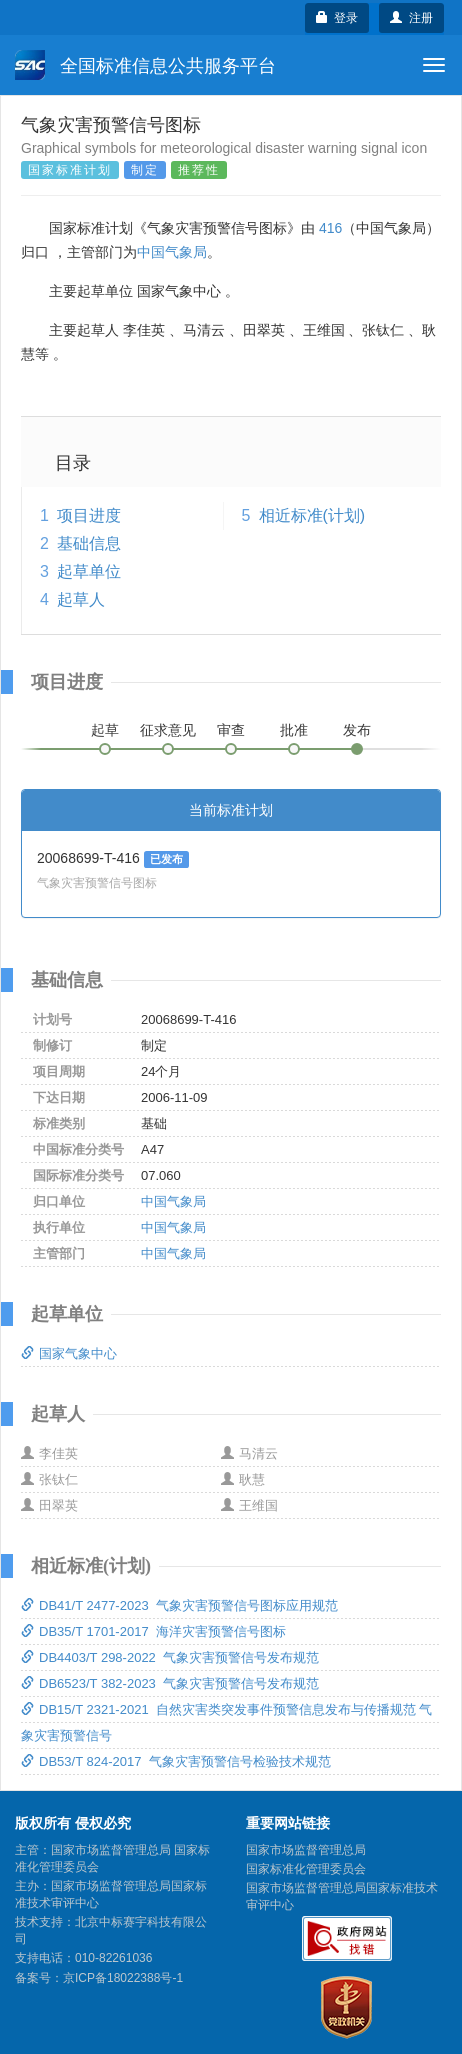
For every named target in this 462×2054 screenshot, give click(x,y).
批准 (294, 730)
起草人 (81, 599)
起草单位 (89, 571)
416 (330, 228)
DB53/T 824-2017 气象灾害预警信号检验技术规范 (176, 1761)
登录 (337, 18)
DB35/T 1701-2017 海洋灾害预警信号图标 (153, 1631)
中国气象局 (172, 252)
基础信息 (89, 543)
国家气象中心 (69, 1353)
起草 (105, 730)
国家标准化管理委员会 (306, 1869)
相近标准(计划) (312, 515)
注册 (411, 18)
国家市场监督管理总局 (306, 1850)
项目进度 (89, 515)
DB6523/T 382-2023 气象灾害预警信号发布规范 (170, 1683)
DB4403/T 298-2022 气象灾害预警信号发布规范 (170, 1657)
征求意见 (168, 730)
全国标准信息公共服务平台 (145, 65)
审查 (231, 730)
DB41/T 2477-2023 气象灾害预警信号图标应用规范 (179, 1605)
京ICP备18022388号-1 (123, 1978)
